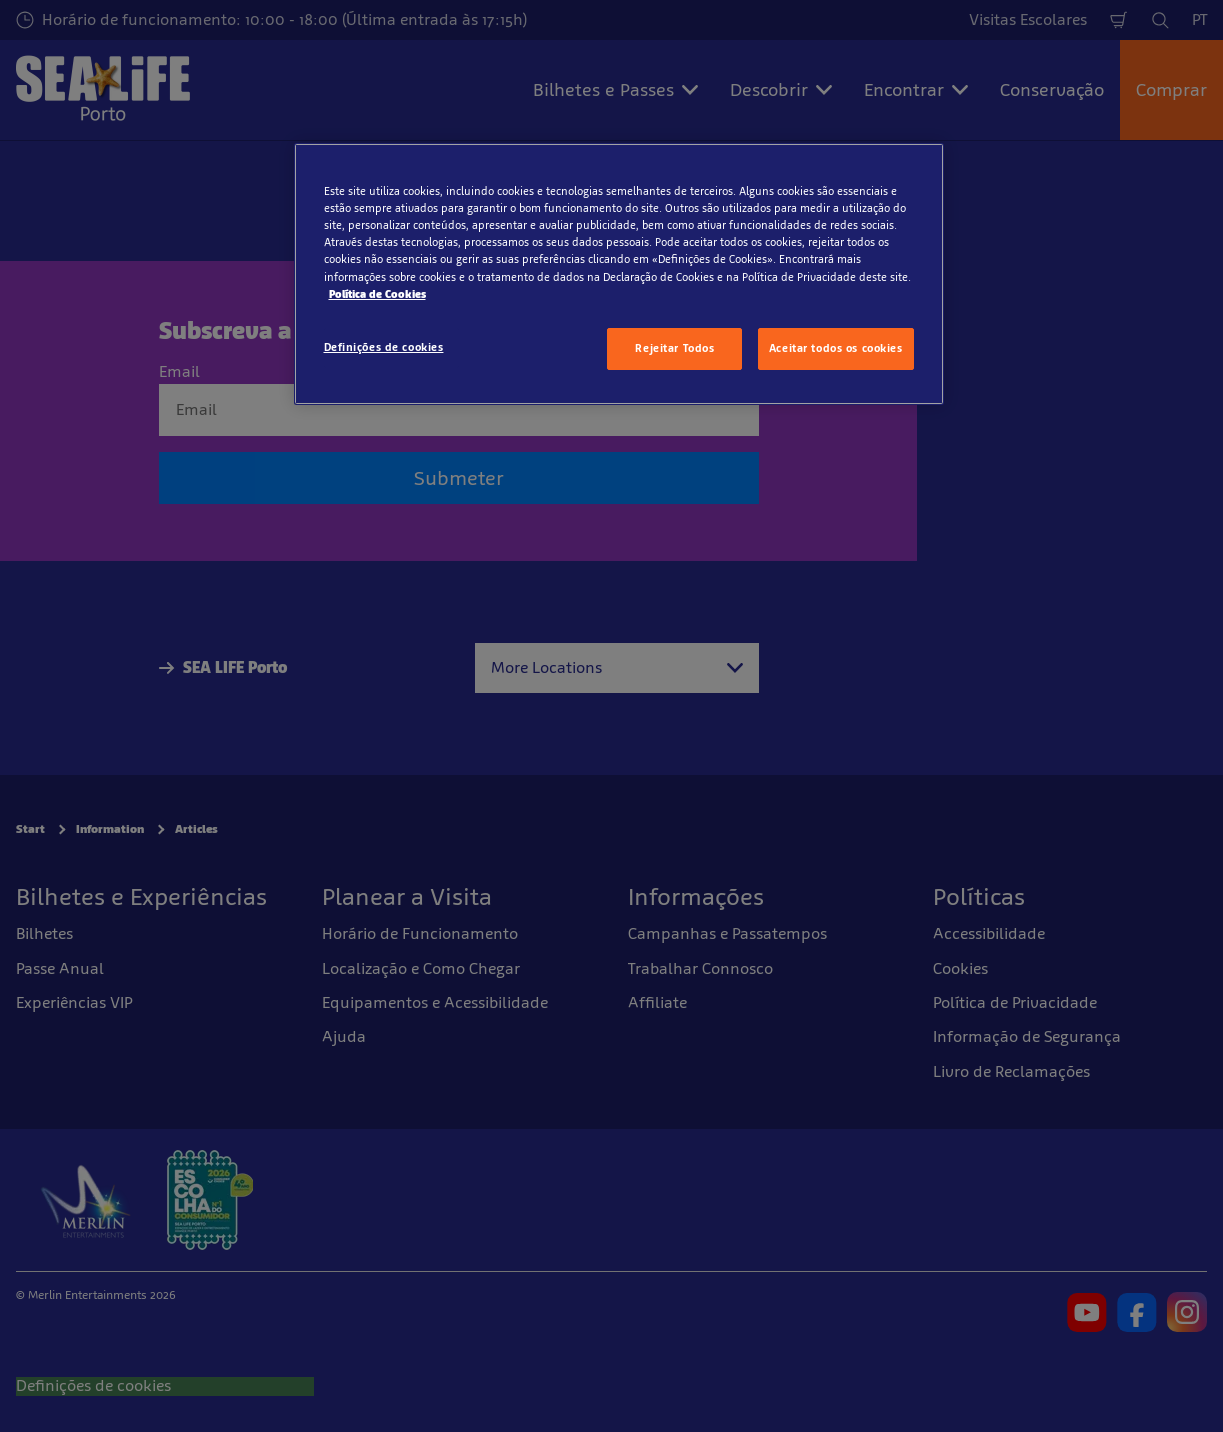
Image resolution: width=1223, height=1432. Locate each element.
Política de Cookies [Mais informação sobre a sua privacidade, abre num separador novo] (377, 294)
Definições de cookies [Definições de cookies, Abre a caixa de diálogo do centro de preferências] (384, 347)
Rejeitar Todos (674, 348)
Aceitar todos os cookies (836, 348)
